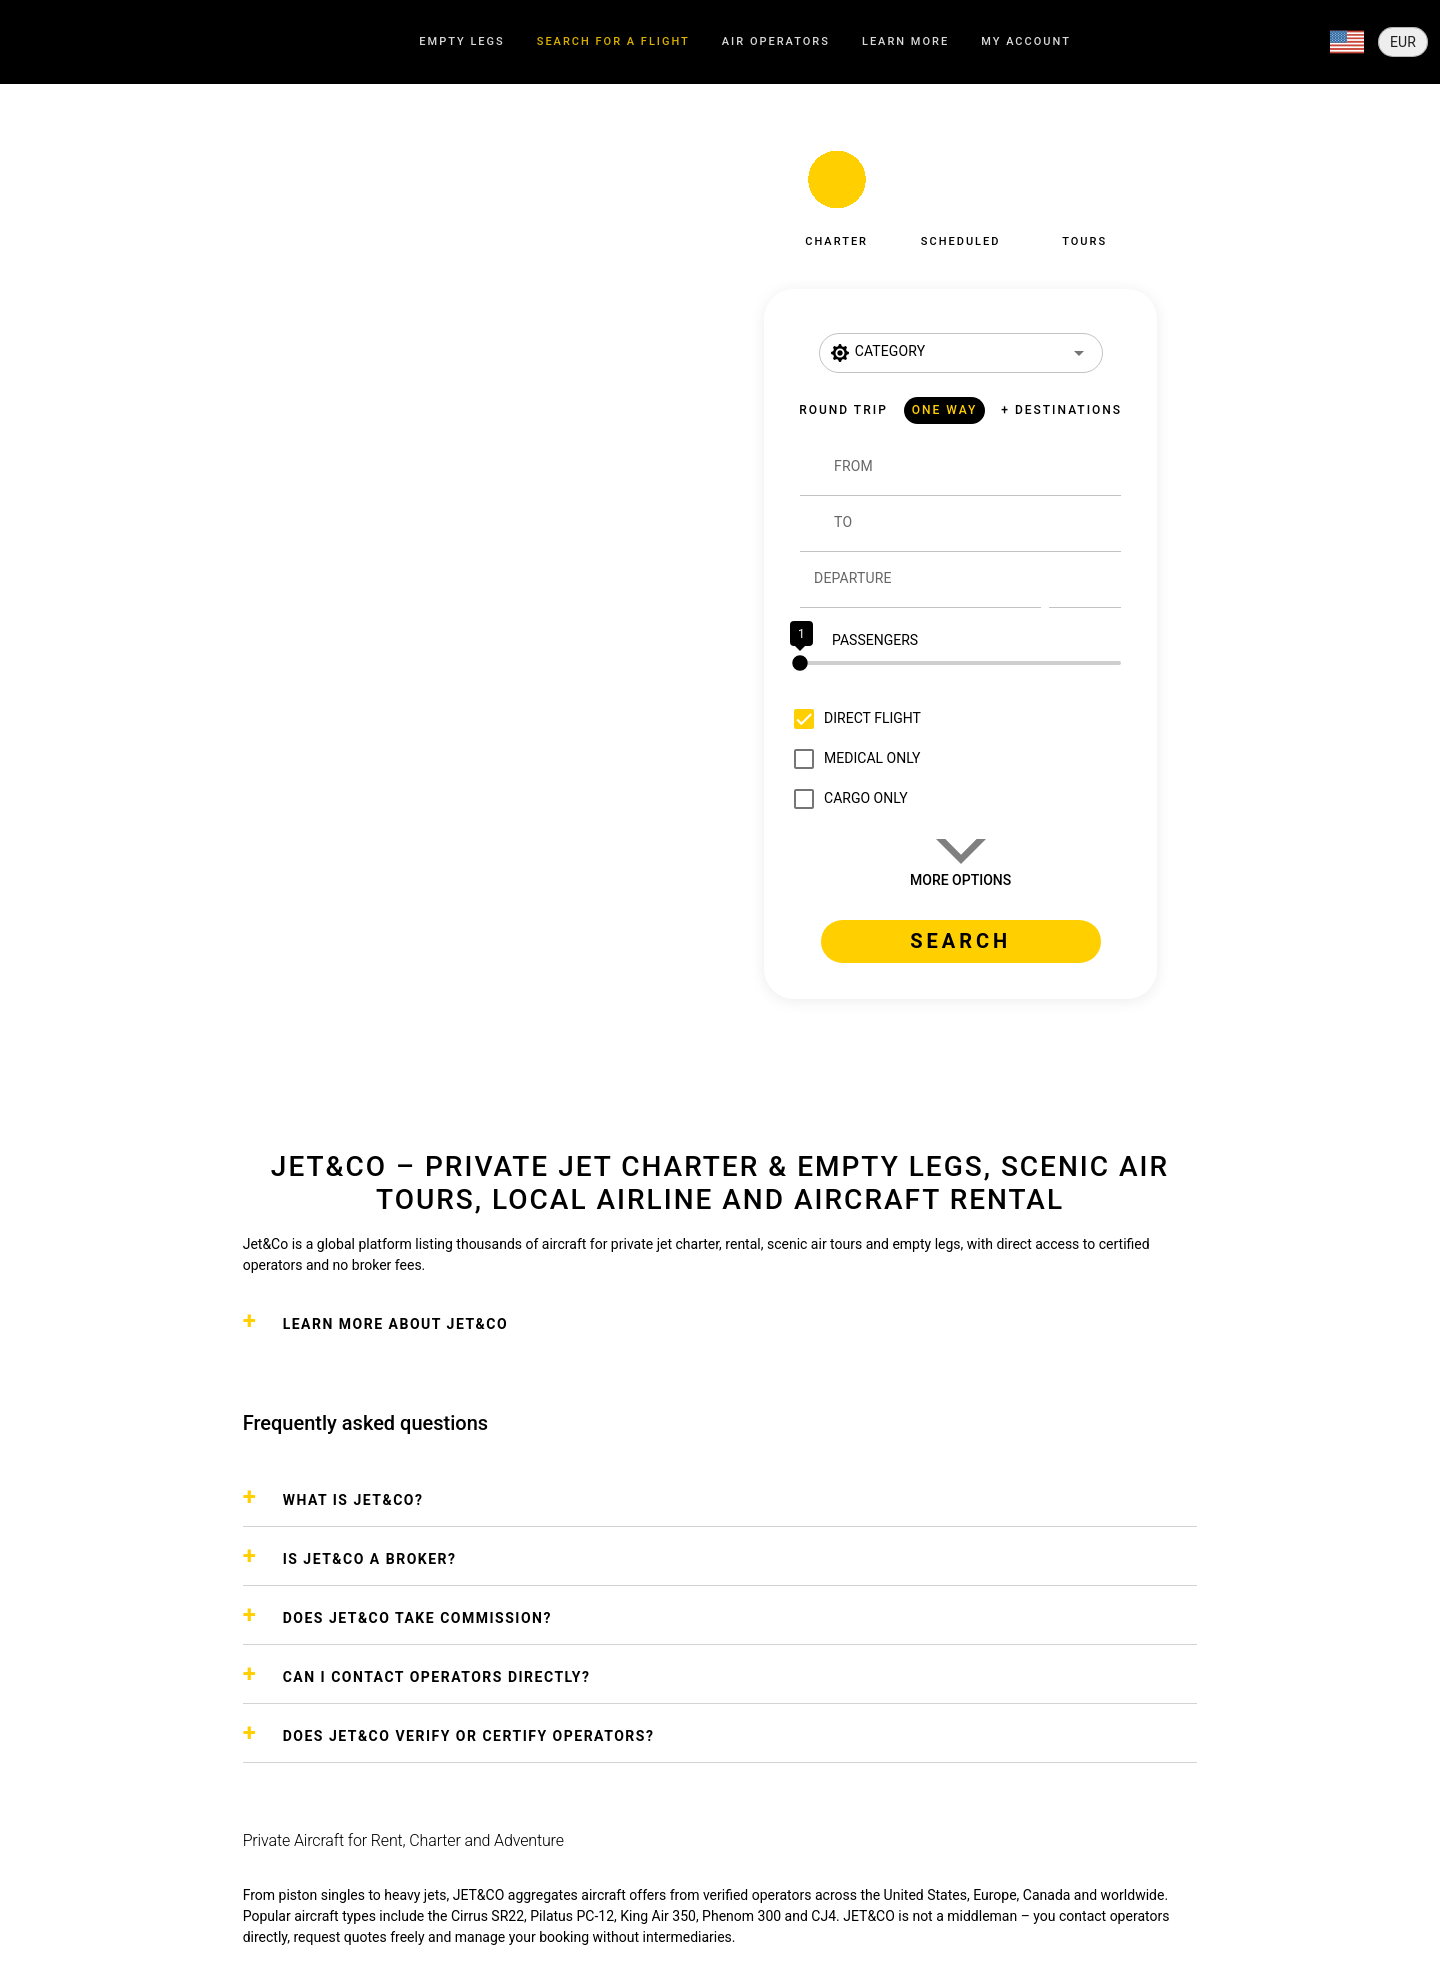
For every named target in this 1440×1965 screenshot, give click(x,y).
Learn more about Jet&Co (395, 1324)
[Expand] (1347, 42)
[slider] (960, 663)
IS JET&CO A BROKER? (370, 1559)
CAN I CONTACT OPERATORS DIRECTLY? (437, 1677)
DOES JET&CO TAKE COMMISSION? (417, 1618)
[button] (837, 193)
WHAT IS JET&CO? (353, 1500)
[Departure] (927, 580)
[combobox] (977, 476)
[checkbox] (852, 719)
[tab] (461, 42)
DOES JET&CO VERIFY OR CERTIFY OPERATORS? (469, 1736)
